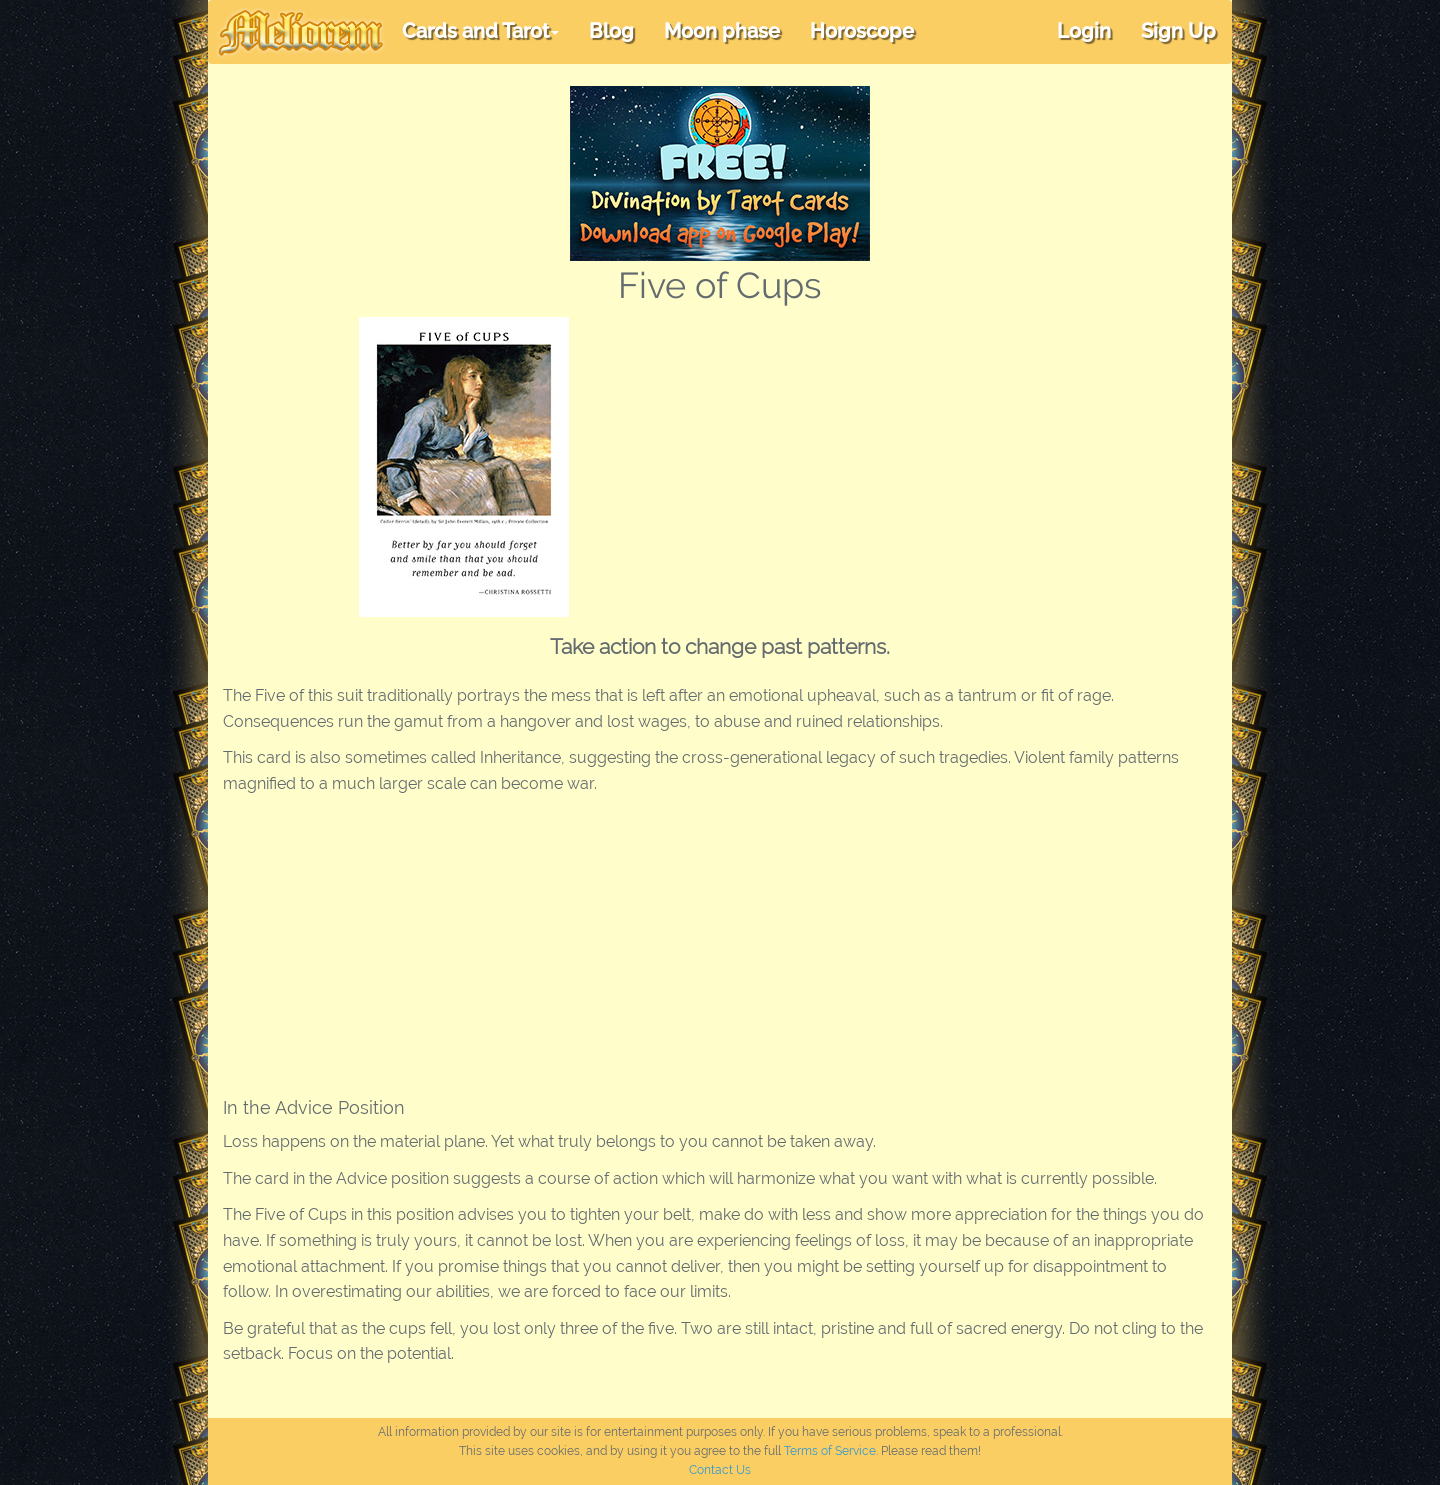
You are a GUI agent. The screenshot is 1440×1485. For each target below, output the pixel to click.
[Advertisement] (933, 467)
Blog (611, 31)
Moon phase (722, 31)
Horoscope (862, 31)
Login (1084, 31)
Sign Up (1178, 31)
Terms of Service (830, 1451)
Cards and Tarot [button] (480, 31)
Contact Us (720, 1470)
